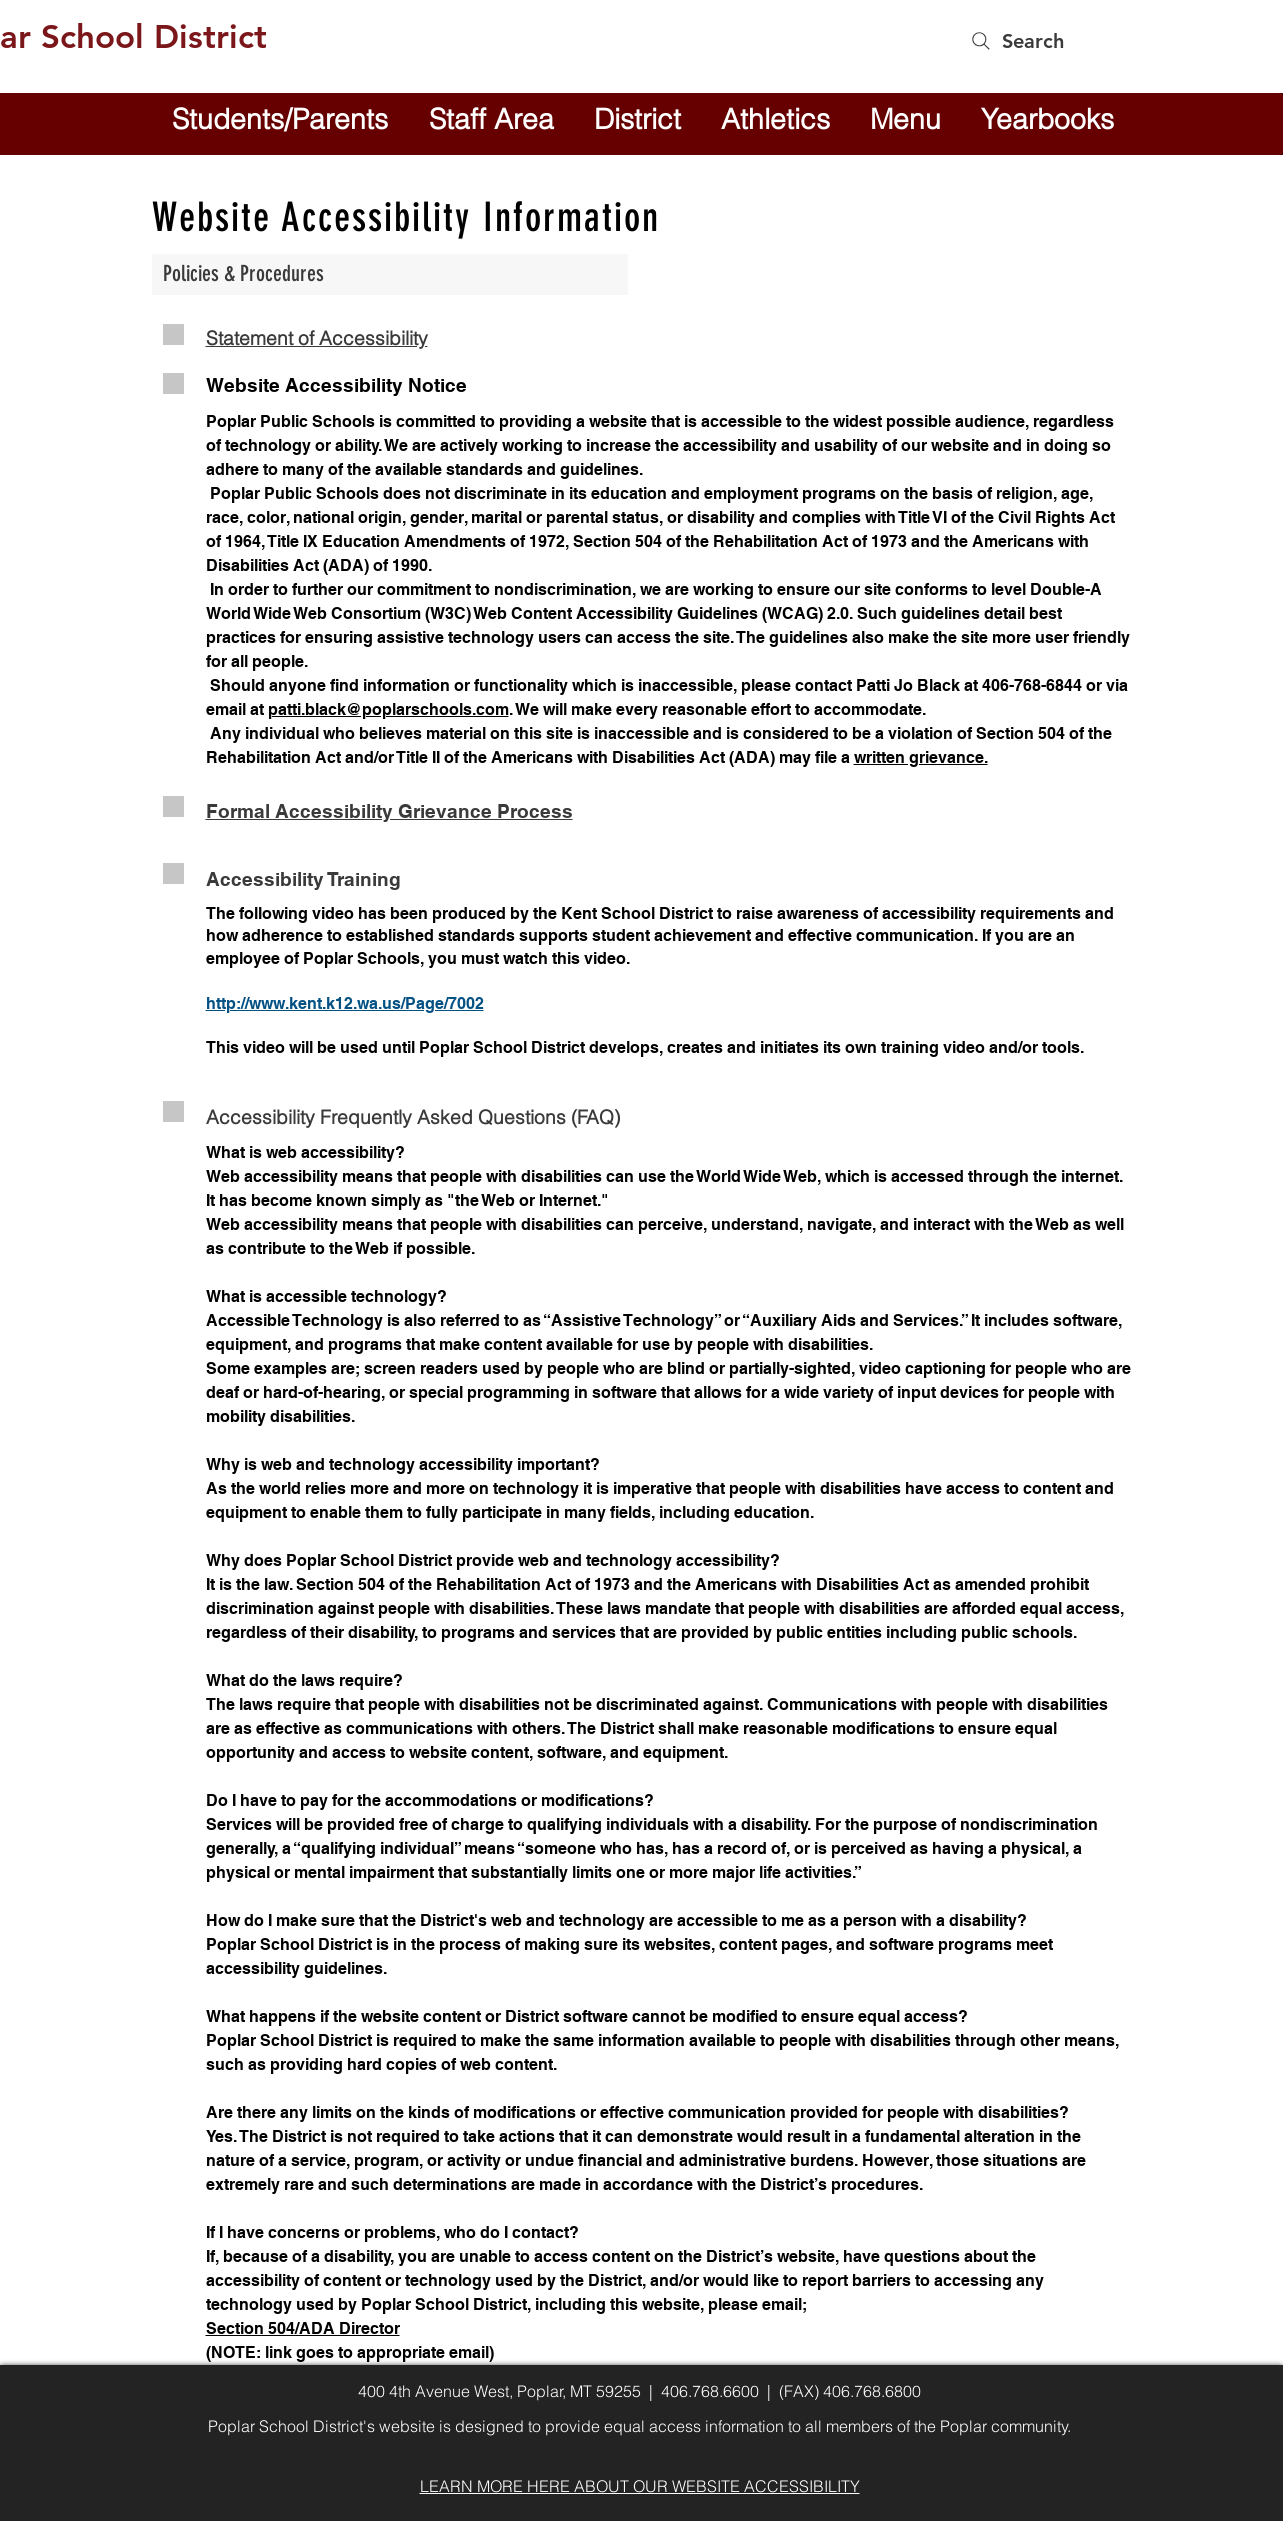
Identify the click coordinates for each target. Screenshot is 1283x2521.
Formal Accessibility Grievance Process (389, 811)
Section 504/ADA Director (303, 2328)
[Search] (1016, 40)
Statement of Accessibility (317, 338)
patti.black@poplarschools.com (388, 709)
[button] (637, 119)
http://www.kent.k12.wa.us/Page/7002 (345, 1003)
